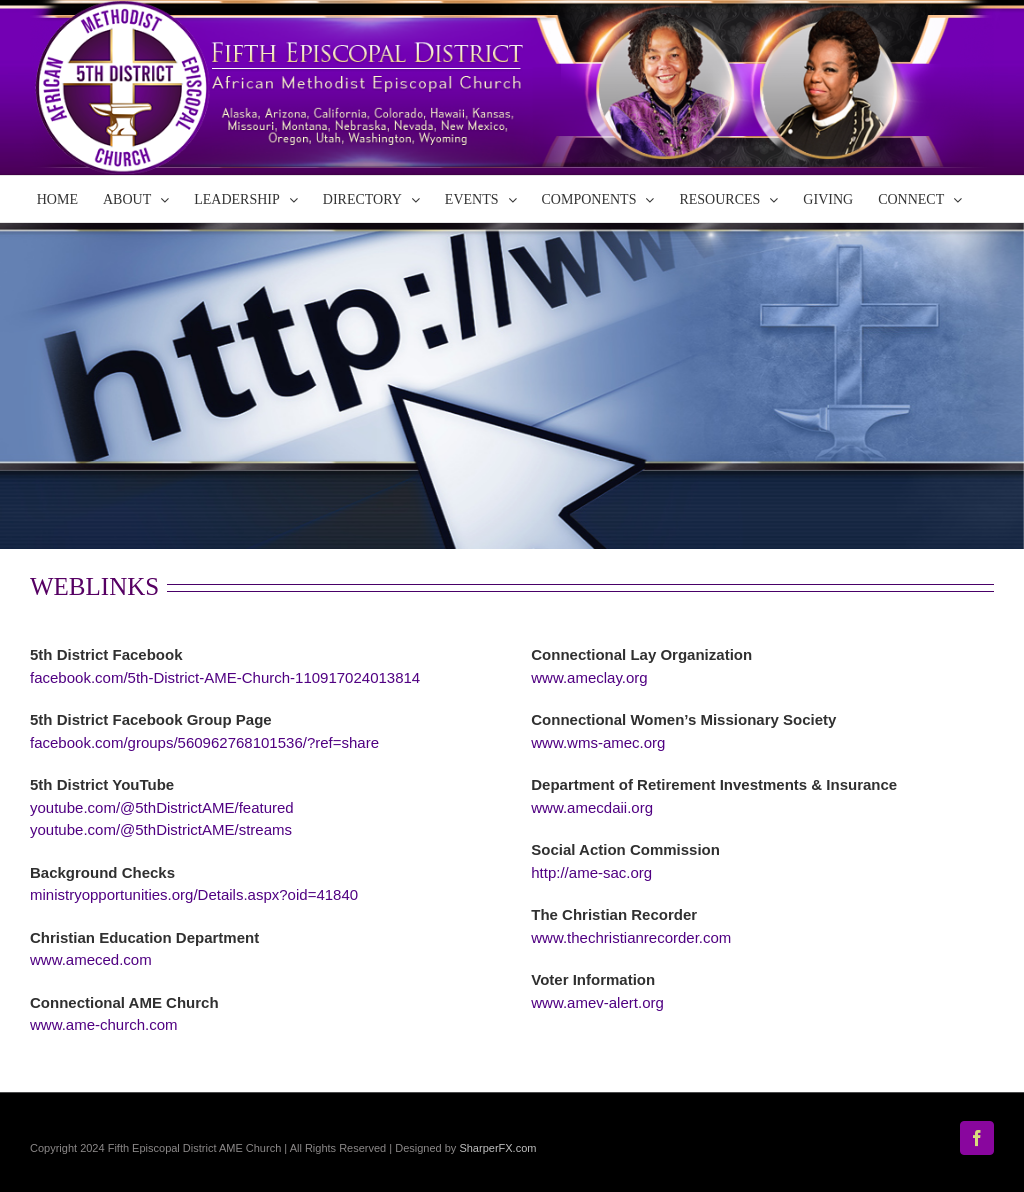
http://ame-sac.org (591, 872)
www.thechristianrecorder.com (631, 937)
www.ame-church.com (104, 1024)
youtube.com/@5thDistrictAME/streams (161, 829)
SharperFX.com (497, 1148)
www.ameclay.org (589, 677)
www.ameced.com (91, 959)
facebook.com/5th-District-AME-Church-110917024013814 (225, 677)
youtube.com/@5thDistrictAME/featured (162, 807)
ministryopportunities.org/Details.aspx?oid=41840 (194, 894)
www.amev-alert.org (597, 1002)
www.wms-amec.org (598, 742)
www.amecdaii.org (592, 807)
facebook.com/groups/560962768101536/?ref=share (204, 742)
